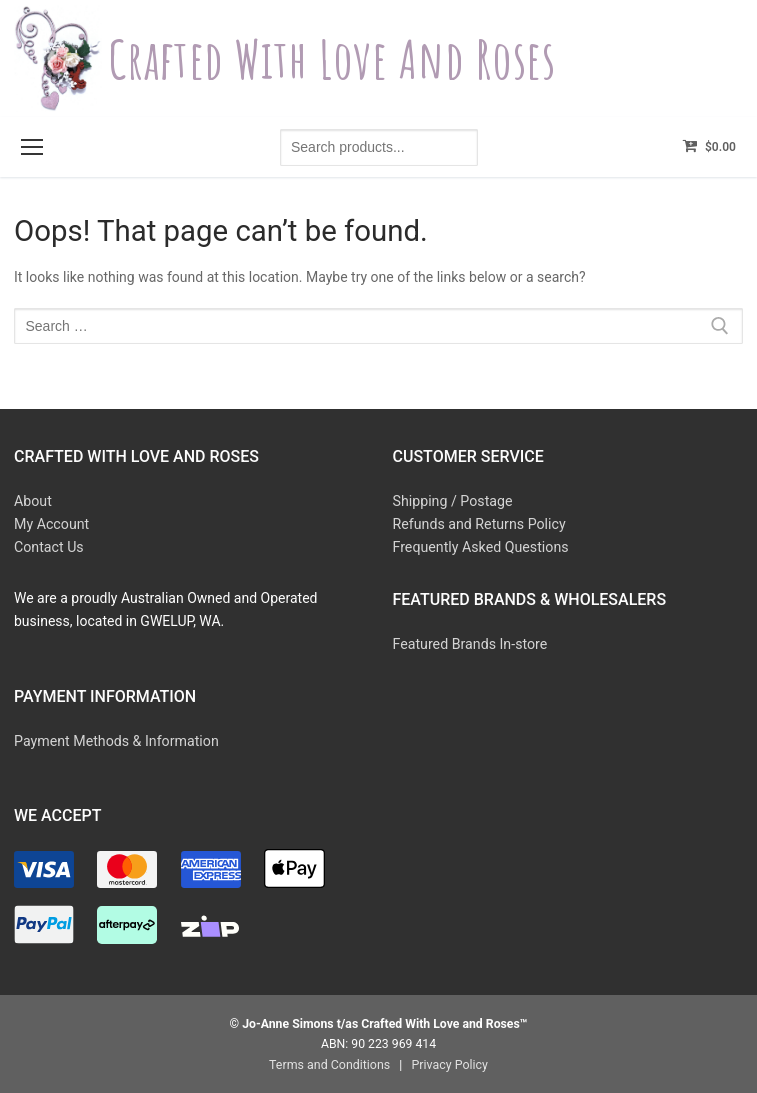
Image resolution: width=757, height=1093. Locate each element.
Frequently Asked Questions (480, 546)
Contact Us (48, 546)
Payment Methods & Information (115, 739)
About (32, 501)
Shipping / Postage (452, 501)
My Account (51, 524)
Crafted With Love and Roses (339, 58)
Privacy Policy (448, 1062)
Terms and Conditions (330, 1062)
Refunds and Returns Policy (478, 524)
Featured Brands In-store (469, 643)
